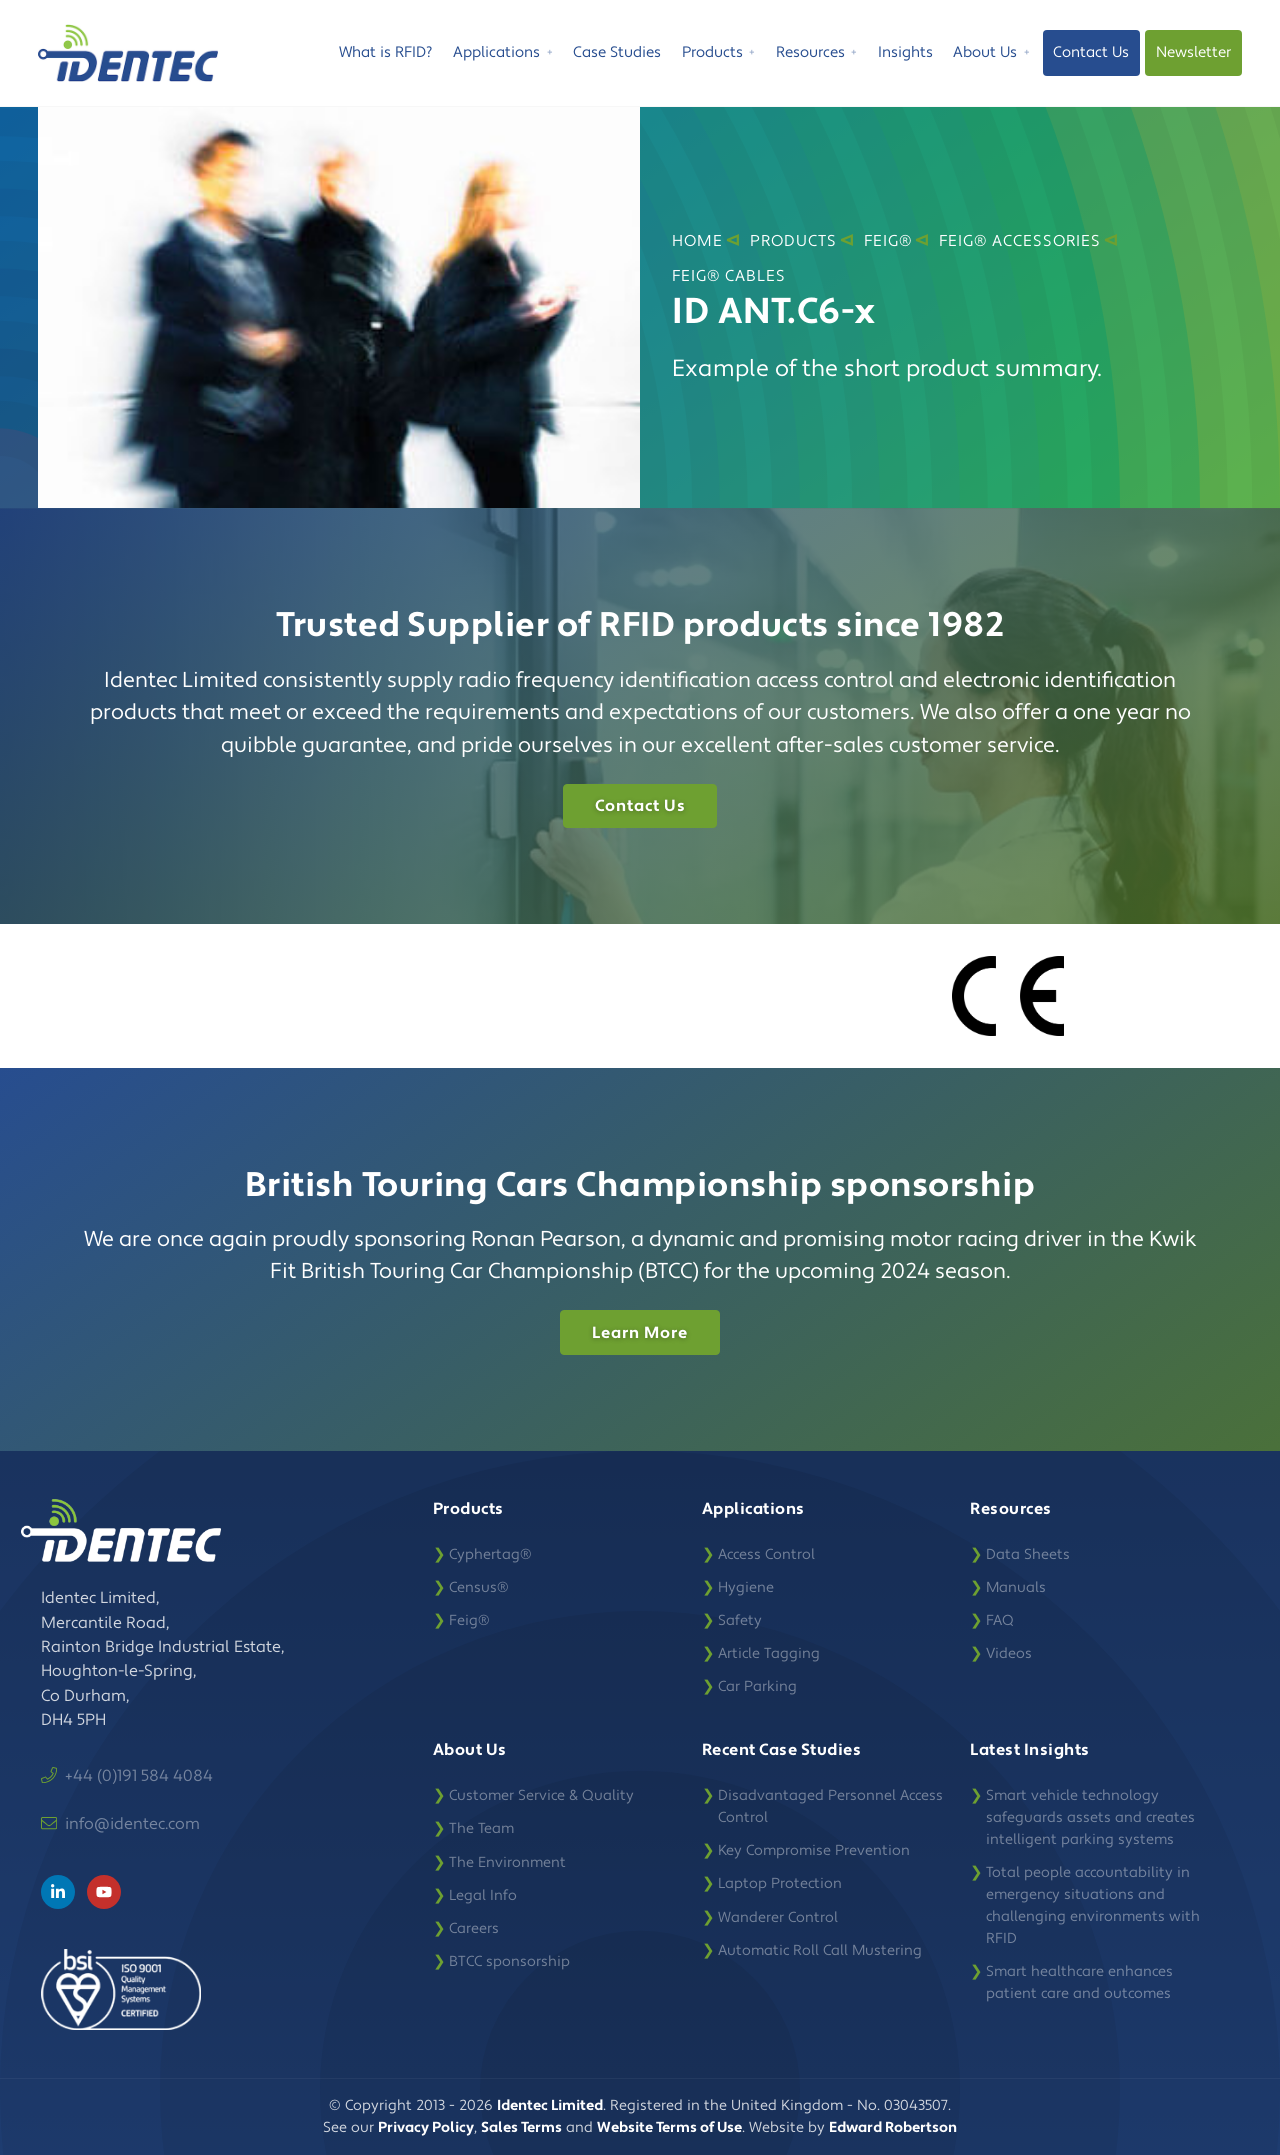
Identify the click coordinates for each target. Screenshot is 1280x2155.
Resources (817, 55)
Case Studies (617, 52)
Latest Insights (1030, 1750)
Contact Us (1091, 52)
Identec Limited (550, 2105)
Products (719, 55)
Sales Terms (521, 2127)
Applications (503, 55)
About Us (991, 55)
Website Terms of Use (669, 2127)
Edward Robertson (893, 2127)
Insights (905, 52)
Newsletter (1193, 52)
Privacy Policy (426, 2127)
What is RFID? (385, 52)
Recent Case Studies (782, 1750)
